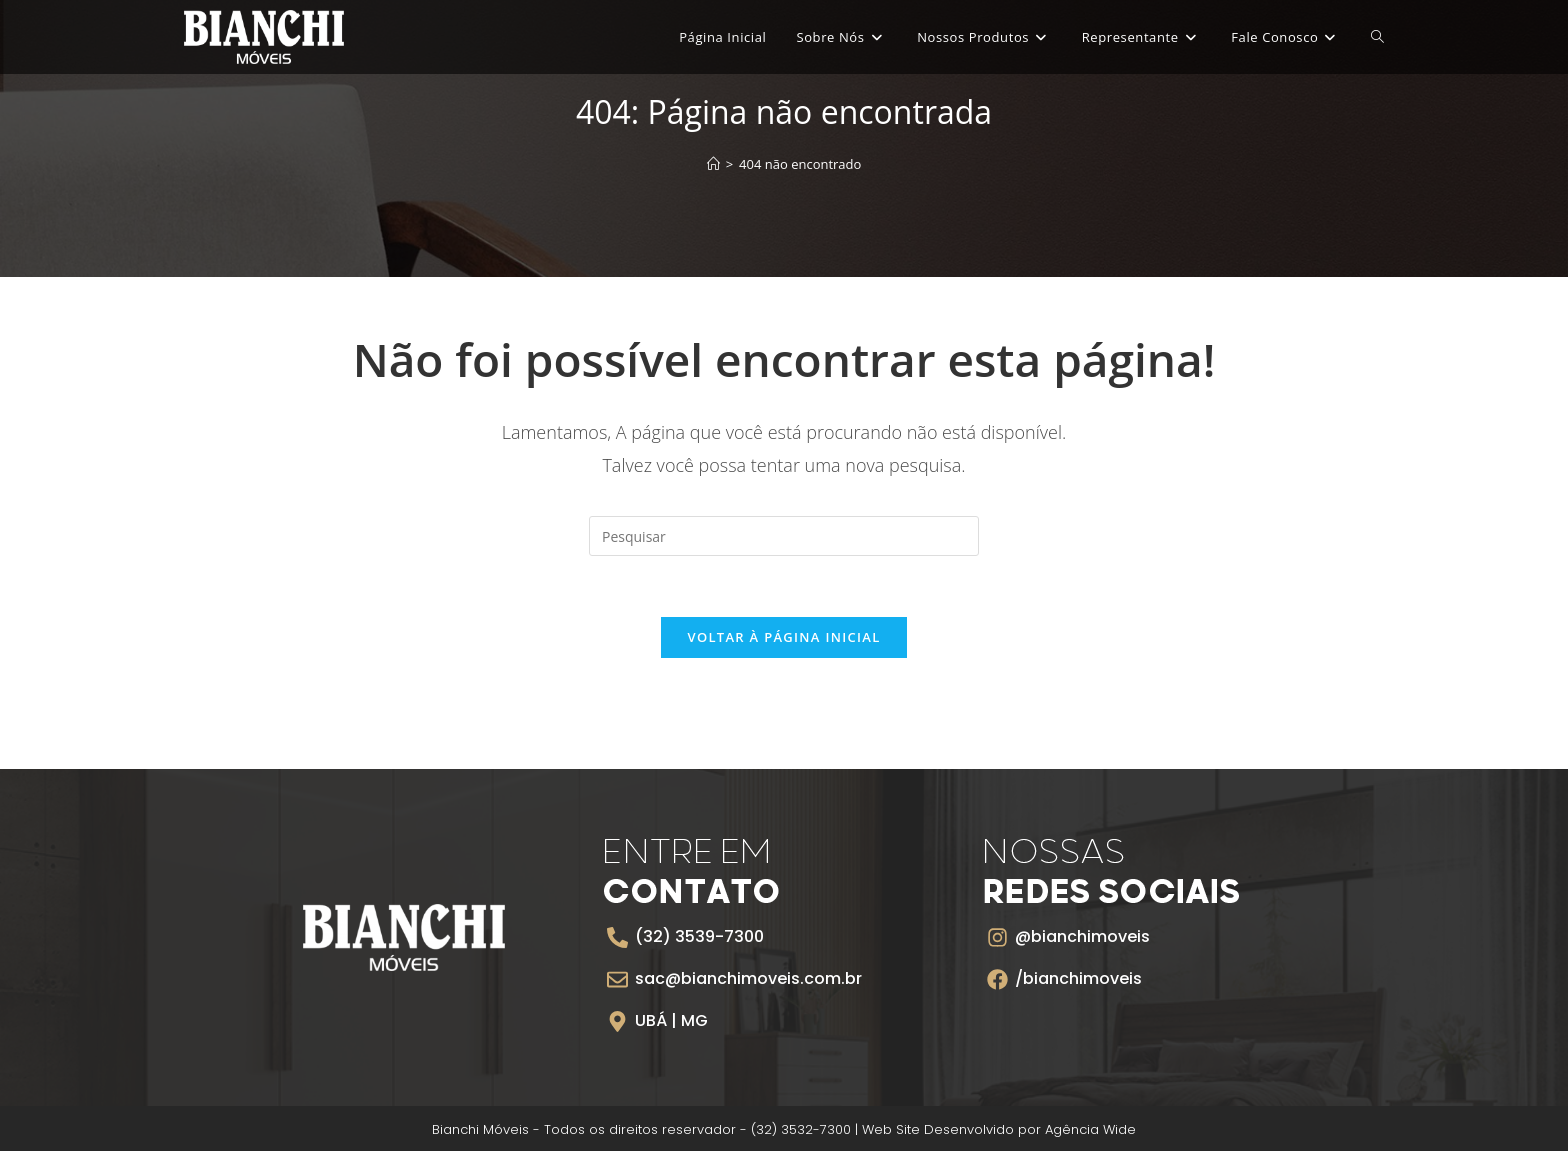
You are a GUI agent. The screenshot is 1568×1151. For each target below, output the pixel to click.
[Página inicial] (713, 164)
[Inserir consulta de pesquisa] (784, 536)
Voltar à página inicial (783, 637)
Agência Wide (1090, 1129)
